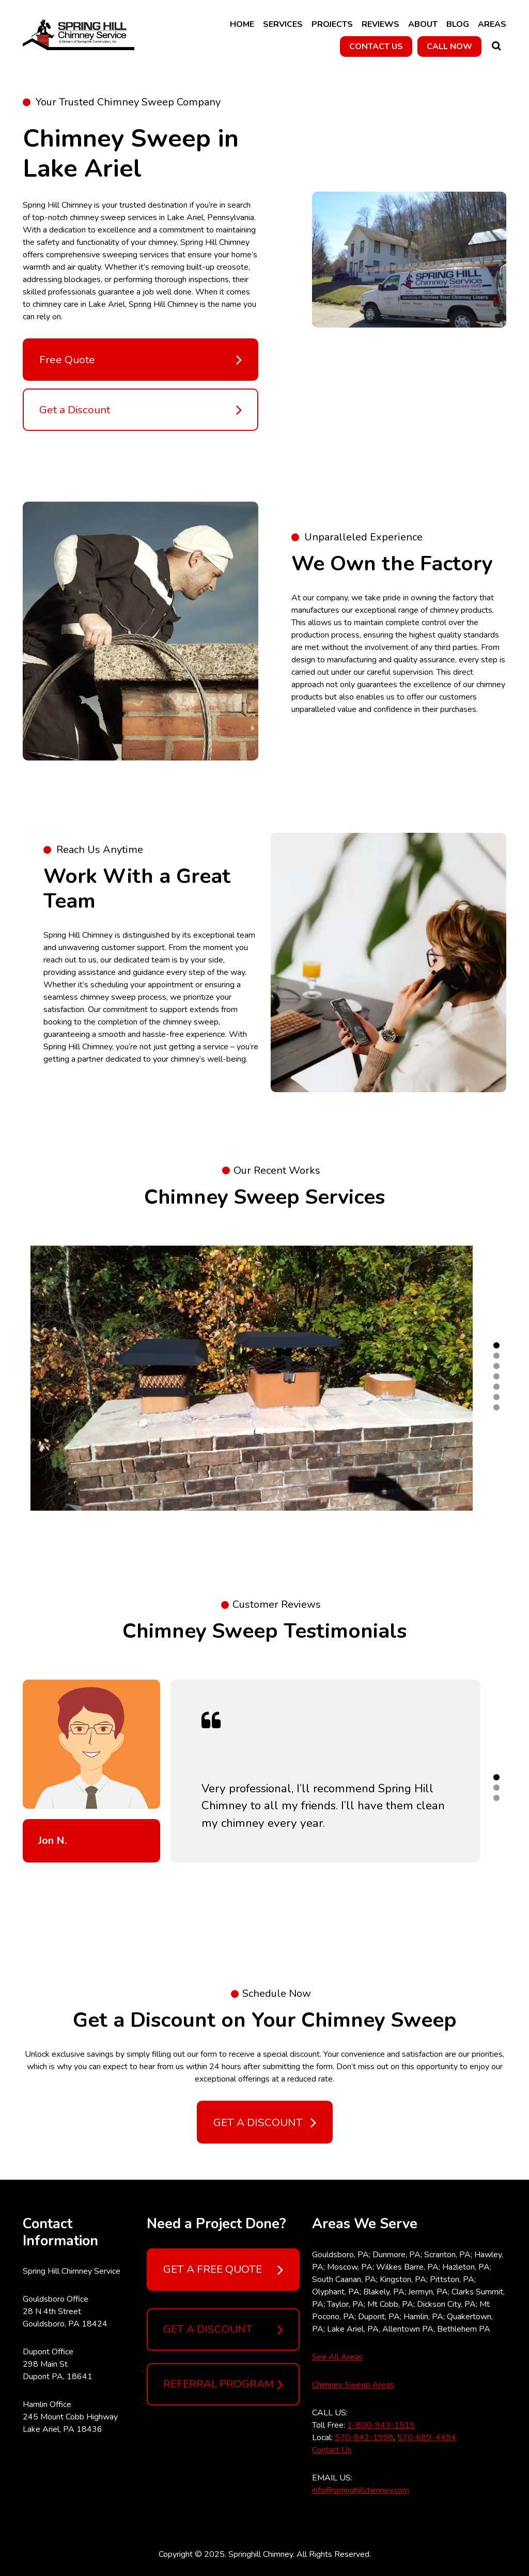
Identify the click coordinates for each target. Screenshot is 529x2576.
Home (242, 24)
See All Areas (337, 2357)
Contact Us (332, 2450)
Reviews (380, 24)
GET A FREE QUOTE (223, 2269)
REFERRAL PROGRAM (223, 2384)
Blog (457, 24)
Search (496, 46)
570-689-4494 (426, 2437)
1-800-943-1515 (381, 2425)
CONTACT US (376, 46)
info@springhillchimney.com (360, 2490)
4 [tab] (496, 1376)
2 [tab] (496, 1356)
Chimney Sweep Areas (353, 2385)
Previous (15, 1378)
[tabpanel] (251, 1378)
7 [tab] (496, 1407)
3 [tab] (496, 1366)
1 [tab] (496, 1345)
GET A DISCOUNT (223, 2329)
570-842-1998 (364, 2437)
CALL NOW (449, 46)
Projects (332, 24)
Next (514, 1378)
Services (283, 24)
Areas (492, 24)
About (423, 24)
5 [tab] (496, 1387)
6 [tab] (496, 1397)
